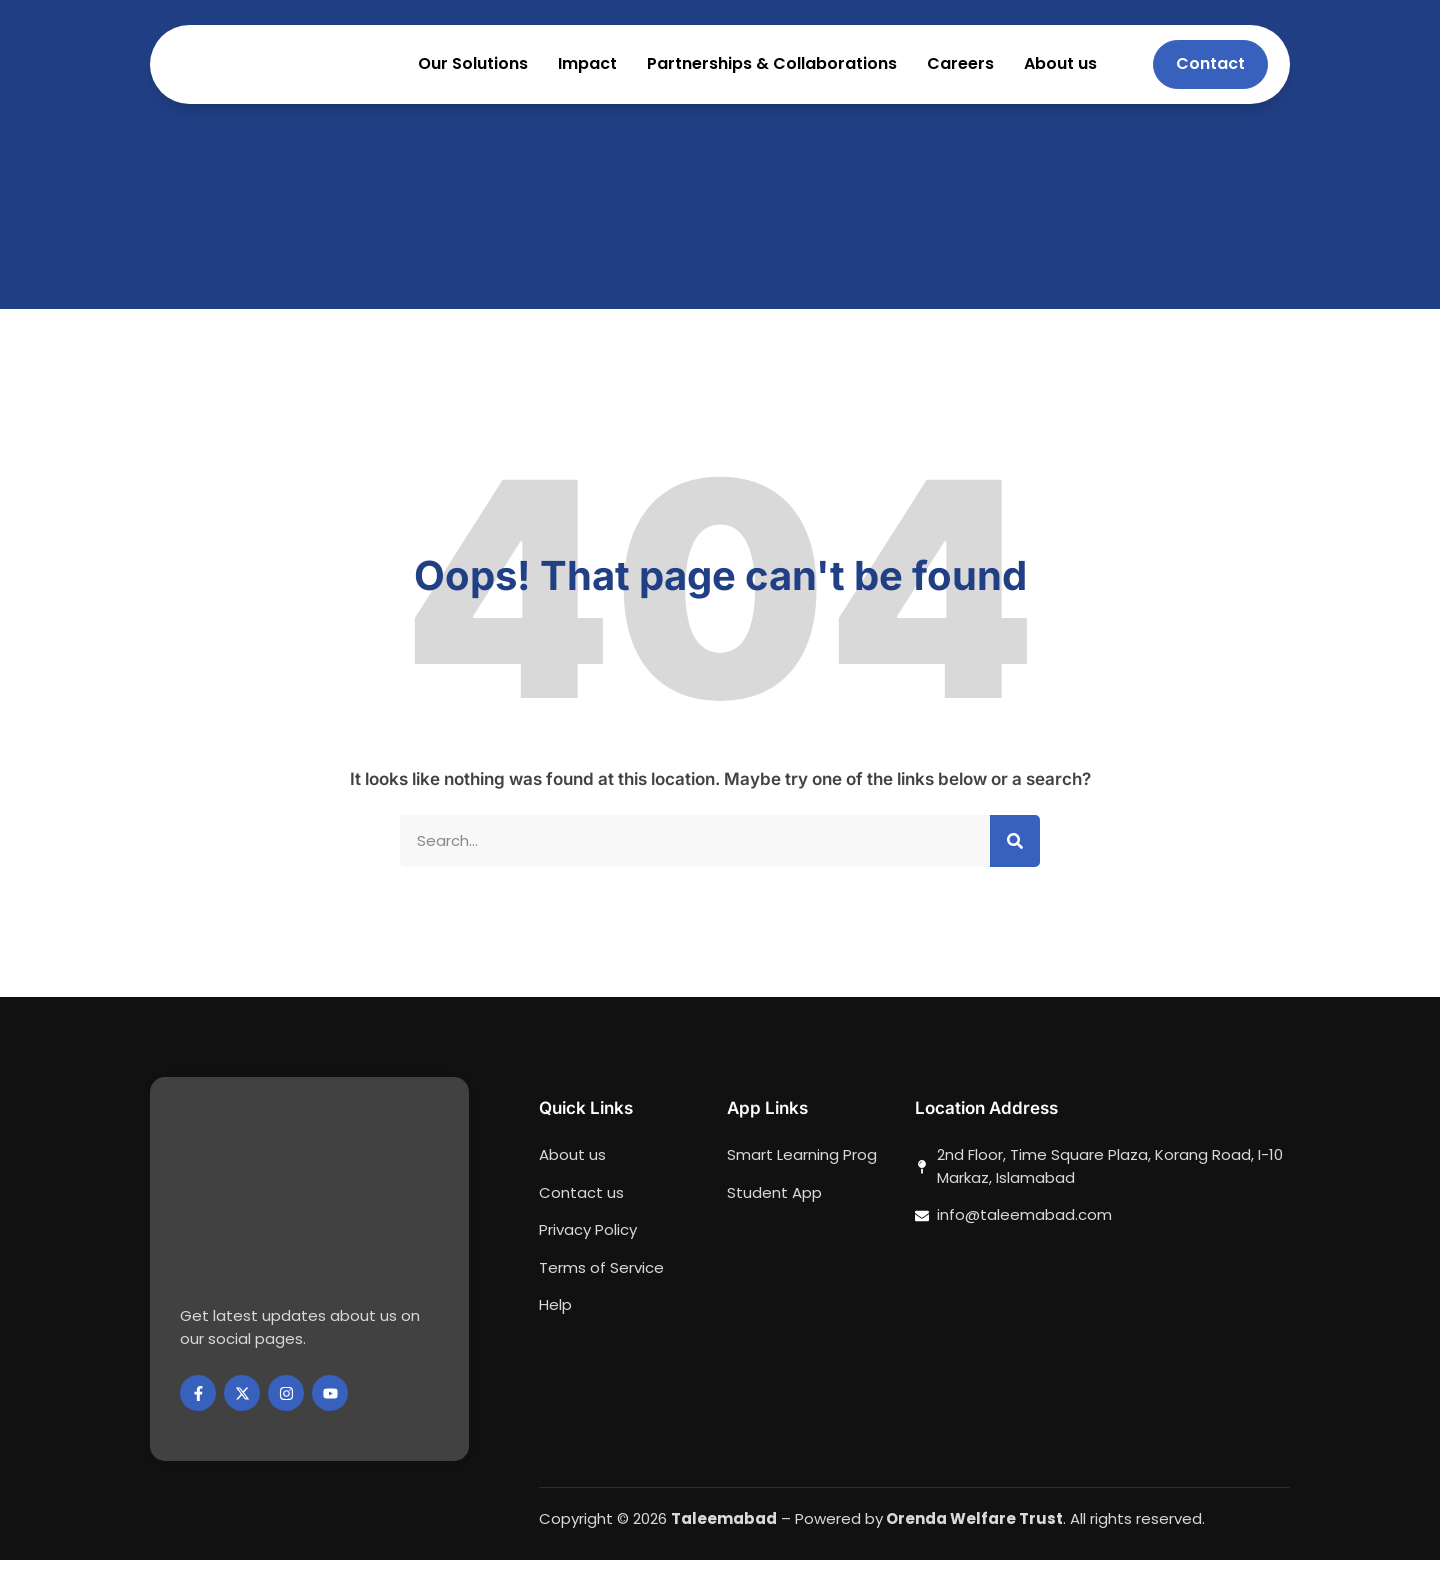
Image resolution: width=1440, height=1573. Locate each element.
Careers (960, 70)
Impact (587, 70)
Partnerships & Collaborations (772, 70)
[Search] (1015, 853)
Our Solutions (473, 70)
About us (1060, 70)
